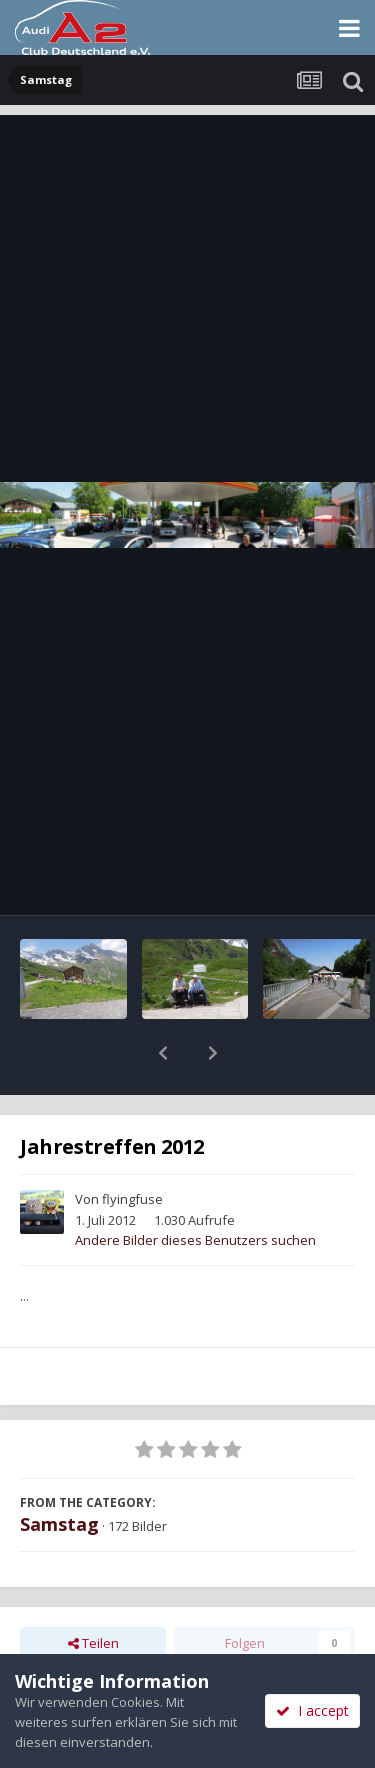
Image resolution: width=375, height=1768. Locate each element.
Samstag (59, 1472)
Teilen (93, 1591)
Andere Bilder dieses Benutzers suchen (195, 1188)
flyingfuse (132, 1147)
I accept (312, 1710)
